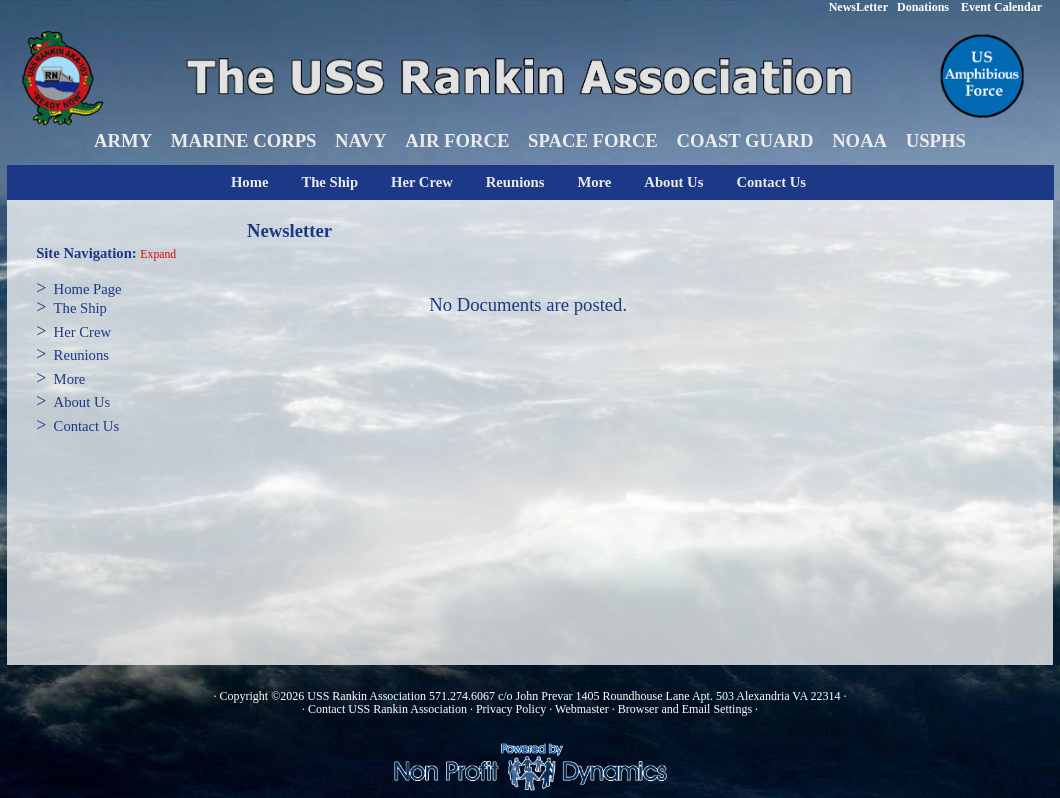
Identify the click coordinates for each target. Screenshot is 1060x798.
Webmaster (582, 709)
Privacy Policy (511, 709)
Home (249, 182)
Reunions (515, 182)
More (594, 182)
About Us (673, 182)
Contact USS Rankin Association (387, 709)
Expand (158, 254)
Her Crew (422, 182)
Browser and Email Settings (685, 709)
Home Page (88, 289)
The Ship (329, 182)
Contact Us (771, 182)
